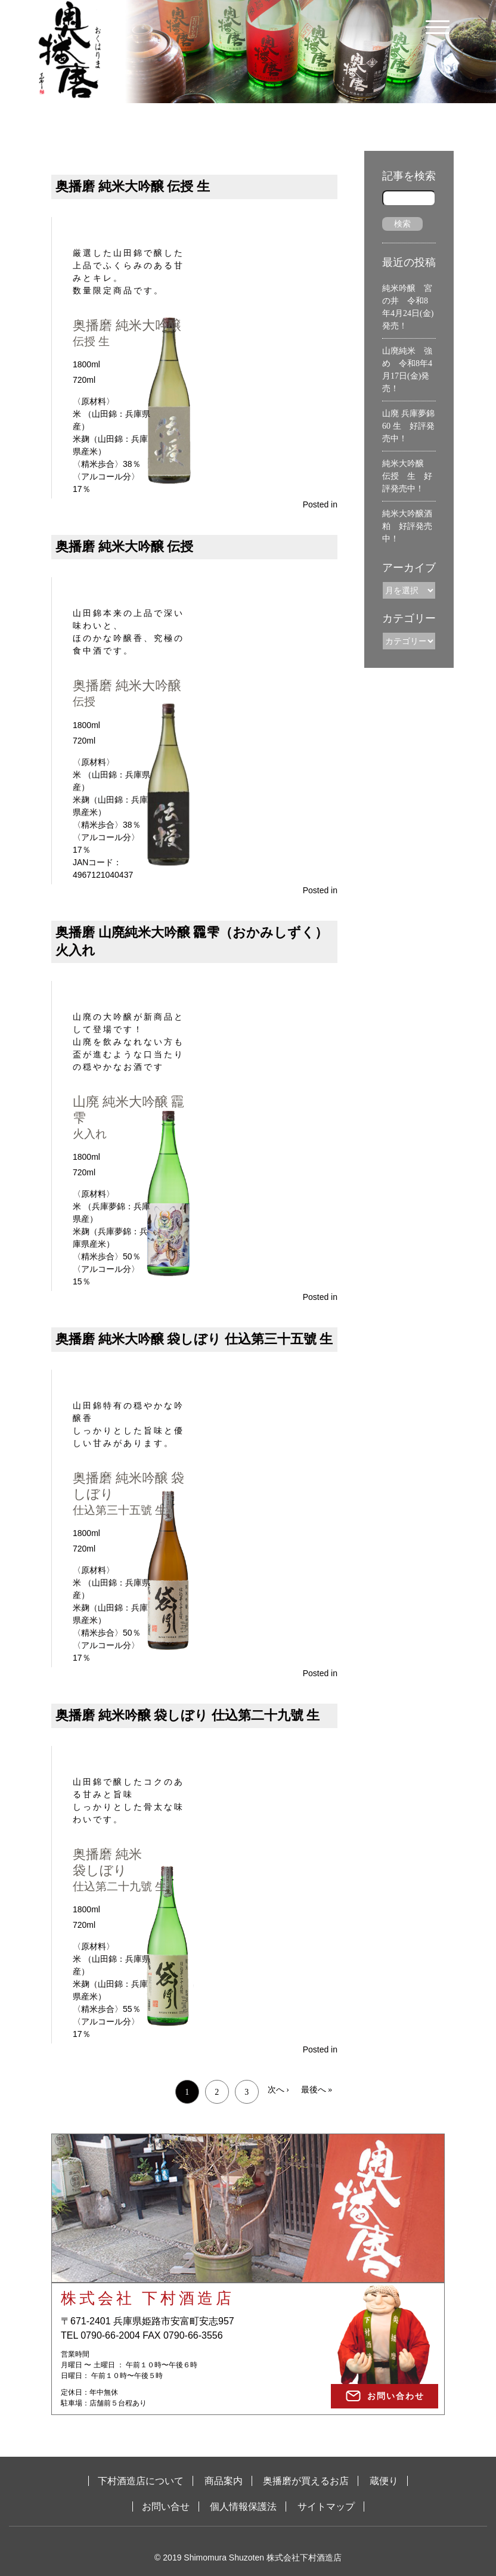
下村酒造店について (141, 2481)
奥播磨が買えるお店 (306, 2481)
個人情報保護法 (243, 2506)
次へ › (278, 2089)
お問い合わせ (395, 2396)
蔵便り (384, 2481)
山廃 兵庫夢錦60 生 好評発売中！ (408, 426)
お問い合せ (166, 2506)
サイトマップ (326, 2506)
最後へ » (317, 2089)
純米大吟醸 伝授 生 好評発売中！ (407, 476)
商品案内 (223, 2481)
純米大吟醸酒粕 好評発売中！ (407, 526)
